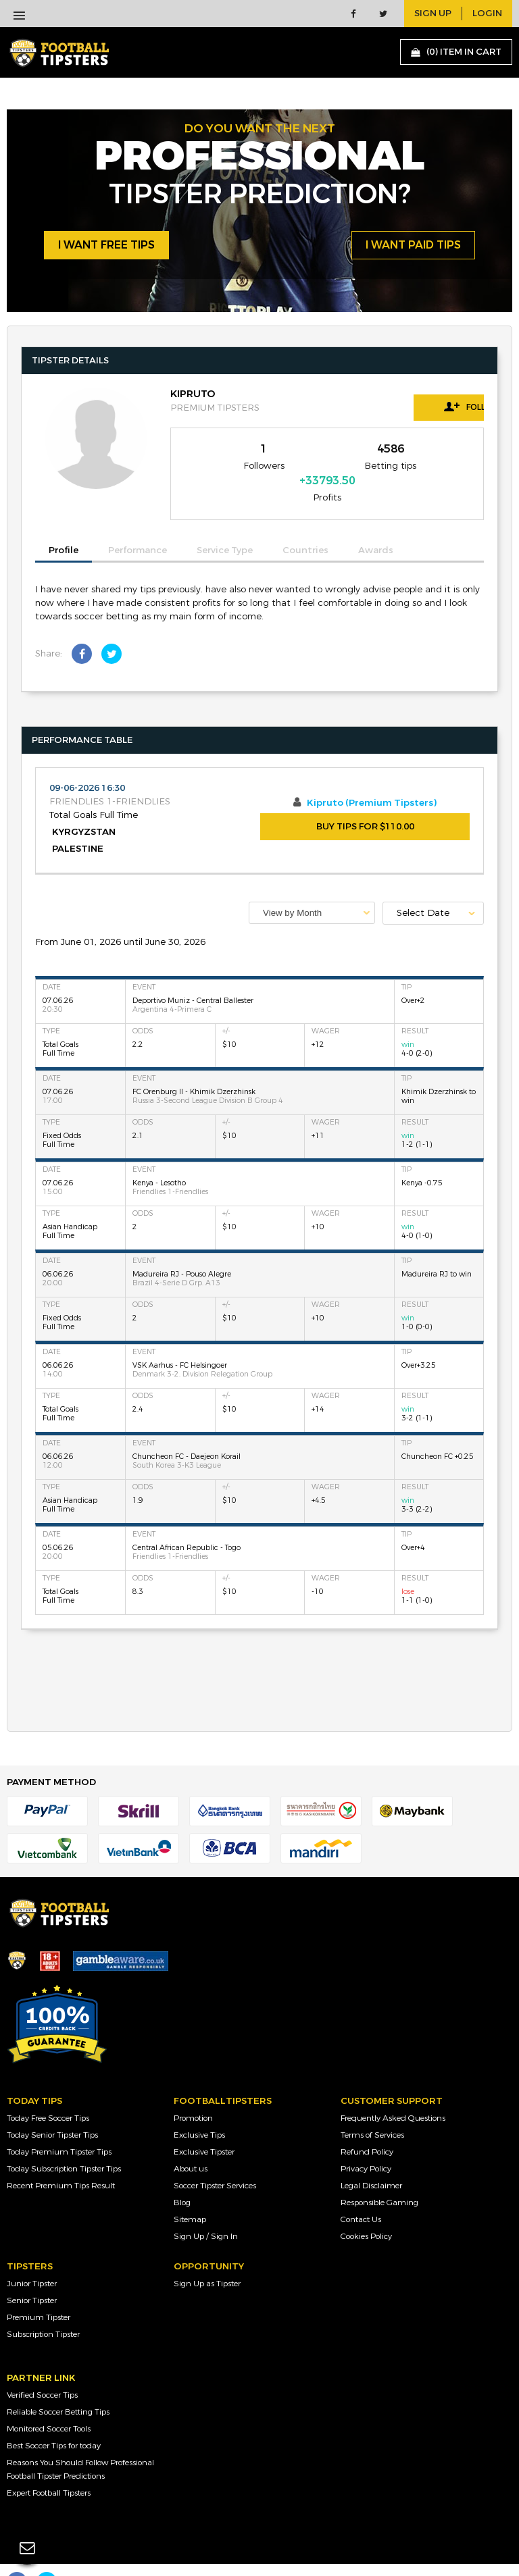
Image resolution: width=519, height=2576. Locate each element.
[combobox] (312, 888)
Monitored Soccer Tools (49, 2404)
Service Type (225, 527)
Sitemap (190, 2195)
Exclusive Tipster (204, 2127)
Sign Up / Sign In (206, 2212)
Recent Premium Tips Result (61, 2161)
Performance (137, 527)
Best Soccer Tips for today (54, 2421)
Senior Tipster (32, 2276)
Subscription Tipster (43, 2309)
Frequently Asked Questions (393, 2093)
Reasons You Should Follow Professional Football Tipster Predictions (80, 2445)
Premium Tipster (38, 2293)
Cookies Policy (366, 2212)
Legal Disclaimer (371, 2161)
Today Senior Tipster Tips (52, 2110)
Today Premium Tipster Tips (59, 2127)
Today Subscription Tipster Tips (64, 2144)
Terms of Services (372, 2110)
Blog (182, 2178)
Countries (305, 527)
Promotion (193, 2093)
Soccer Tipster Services (215, 2161)
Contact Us (361, 2195)
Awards (375, 527)
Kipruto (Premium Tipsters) (372, 779)
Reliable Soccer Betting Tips (58, 2387)
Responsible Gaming (379, 2178)
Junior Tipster (32, 2259)
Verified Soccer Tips (42, 2370)
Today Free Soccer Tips (48, 2093)
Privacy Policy (366, 2144)
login (487, 13)
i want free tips (106, 245)
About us (190, 2144)
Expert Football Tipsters (49, 2468)
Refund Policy (367, 2127)
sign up (432, 13)
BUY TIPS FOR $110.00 (365, 803)
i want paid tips (413, 245)
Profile (63, 526)
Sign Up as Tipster (207, 2259)
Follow (423, 406)
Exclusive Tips (199, 2110)
